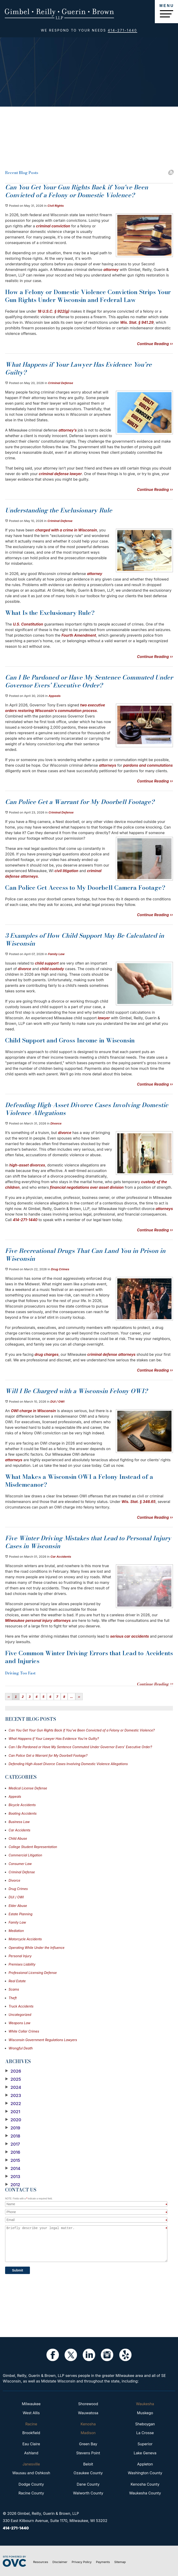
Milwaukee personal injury (28, 1620)
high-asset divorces (27, 1165)
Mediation (16, 1931)
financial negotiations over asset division (87, 1187)
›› (79, 1697)
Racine (31, 2424)
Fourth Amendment (78, 635)
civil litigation (66, 870)
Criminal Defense (60, 383)
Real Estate (17, 1981)
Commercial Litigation (25, 1855)
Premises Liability (22, 1964)
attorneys (107, 765)
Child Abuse (18, 1838)
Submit (17, 2270)
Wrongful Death (21, 2048)
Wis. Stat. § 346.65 (138, 1501)
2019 (12, 2128)
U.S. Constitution (28, 624)
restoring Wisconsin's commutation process (57, 710)
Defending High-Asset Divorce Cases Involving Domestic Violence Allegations (68, 1764)
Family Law (56, 954)
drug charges (47, 1354)
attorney (111, 269)
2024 (13, 2087)
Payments (103, 2562)
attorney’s (67, 430)
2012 (12, 2184)
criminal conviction (53, 226)
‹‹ (9, 1697)
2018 (12, 2136)
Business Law (19, 1822)
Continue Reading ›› (155, 343)
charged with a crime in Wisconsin (66, 530)
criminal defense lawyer (60, 473)
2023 (13, 2095)
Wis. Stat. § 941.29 (137, 322)
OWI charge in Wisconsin (33, 1410)
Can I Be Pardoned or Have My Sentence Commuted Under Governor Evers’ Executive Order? (80, 1747)
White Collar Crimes (24, 2031)
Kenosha (88, 2424)
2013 (12, 2176)
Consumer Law (20, 1864)
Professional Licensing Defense (33, 1973)
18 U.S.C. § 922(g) (54, 311)
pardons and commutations (148, 765)
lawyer (104, 1018)
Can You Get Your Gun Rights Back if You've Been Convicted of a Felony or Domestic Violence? (82, 1730)
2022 (13, 2103)
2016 (12, 2152)
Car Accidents (61, 1556)
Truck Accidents (21, 2006)
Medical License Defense (28, 1788)
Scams (14, 1989)
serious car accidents (129, 1636)
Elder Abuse (18, 1906)
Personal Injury (20, 1956)
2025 (13, 2079)
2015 (12, 2160)
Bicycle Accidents (22, 1805)
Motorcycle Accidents (25, 1939)
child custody (52, 968)
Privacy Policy (82, 2562)
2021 (12, 2111)
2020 (13, 2120)
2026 (13, 2071)
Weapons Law (19, 2023)
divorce (24, 968)
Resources (40, 2562)
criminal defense (102, 1354)
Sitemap (120, 2562)
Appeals (54, 696)
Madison (88, 2432)
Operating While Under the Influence (36, 1948)
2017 (12, 2144)
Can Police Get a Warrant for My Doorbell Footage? (48, 1755)
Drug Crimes (60, 1269)
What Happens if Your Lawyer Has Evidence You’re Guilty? (54, 1739)
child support (47, 963)
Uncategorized (20, 2015)
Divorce (55, 1123)
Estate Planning (20, 1914)
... (71, 1697)
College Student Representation (33, 1847)
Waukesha (145, 2403)
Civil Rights (56, 205)
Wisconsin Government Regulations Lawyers (43, 2040)
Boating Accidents (23, 1813)
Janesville (31, 2464)
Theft (13, 1998)
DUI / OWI (57, 1401)
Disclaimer (59, 2562)
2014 (12, 2168)
